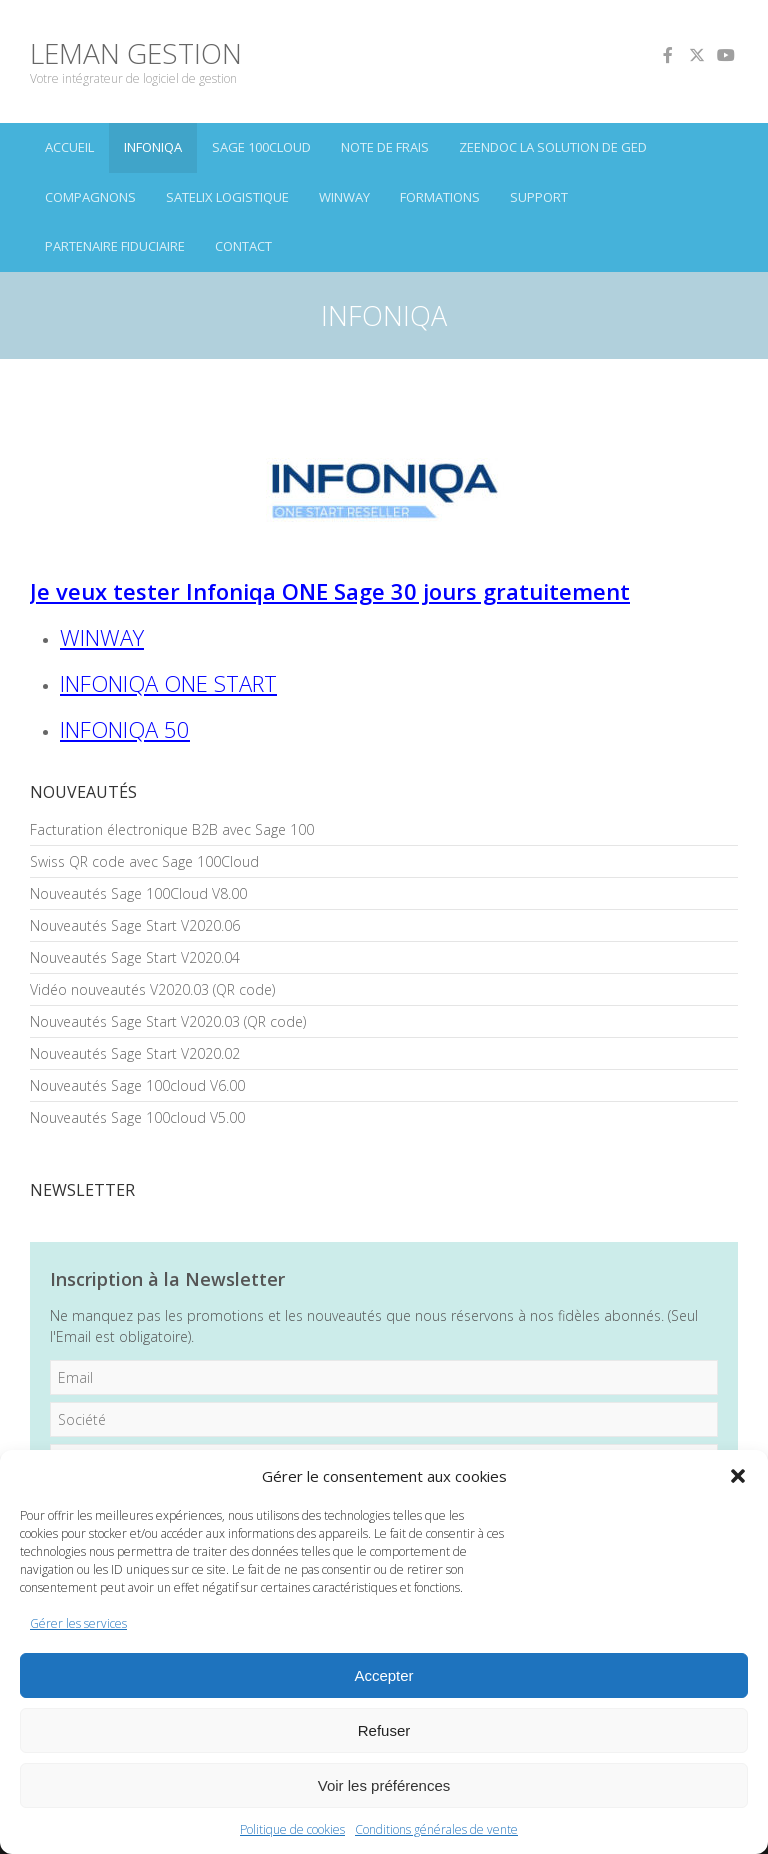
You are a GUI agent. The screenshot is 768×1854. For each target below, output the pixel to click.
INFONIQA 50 (125, 729)
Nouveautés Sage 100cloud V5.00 (137, 1117)
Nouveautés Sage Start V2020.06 (135, 925)
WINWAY (102, 637)
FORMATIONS (440, 197)
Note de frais (385, 147)
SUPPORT (539, 197)
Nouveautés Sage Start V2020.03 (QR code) (168, 1021)
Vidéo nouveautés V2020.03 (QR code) (152, 989)
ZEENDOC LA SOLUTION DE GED (553, 147)
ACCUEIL (69, 147)
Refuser (384, 1730)
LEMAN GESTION (136, 53)
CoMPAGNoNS (90, 197)
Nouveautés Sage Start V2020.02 (135, 1053)
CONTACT (243, 246)
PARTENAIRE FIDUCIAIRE (115, 246)
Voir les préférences (384, 1785)
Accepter (383, 1675)
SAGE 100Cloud (261, 147)
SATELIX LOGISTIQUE (227, 197)
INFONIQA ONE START (168, 683)
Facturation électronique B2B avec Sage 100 (172, 829)
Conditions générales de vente (436, 1829)
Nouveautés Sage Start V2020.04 (135, 957)
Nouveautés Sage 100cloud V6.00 (137, 1085)
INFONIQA (153, 147)
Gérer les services (78, 1623)
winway (344, 197)
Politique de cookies (292, 1829)
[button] (738, 1476)
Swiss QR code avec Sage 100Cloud (144, 861)
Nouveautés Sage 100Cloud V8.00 (138, 893)
